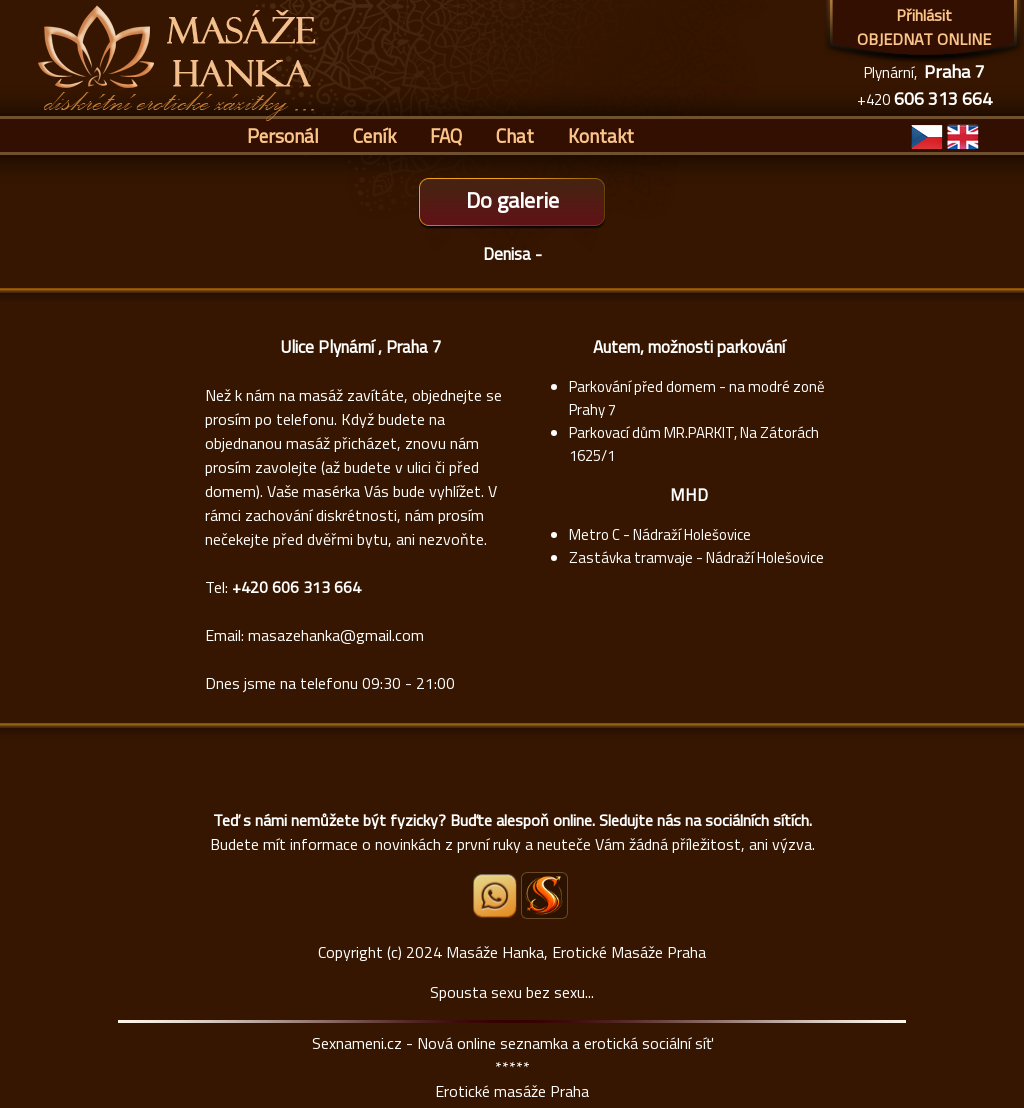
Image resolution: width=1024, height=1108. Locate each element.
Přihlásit (924, 15)
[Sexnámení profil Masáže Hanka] (544, 895)
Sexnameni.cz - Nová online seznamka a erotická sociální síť (512, 1043)
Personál (283, 135)
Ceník (374, 135)
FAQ (446, 135)
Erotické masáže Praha (512, 1091)
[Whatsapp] (496, 912)
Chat (515, 135)
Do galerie (512, 200)
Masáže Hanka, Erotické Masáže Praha (576, 952)
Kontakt (601, 135)
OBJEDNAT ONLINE (924, 39)
